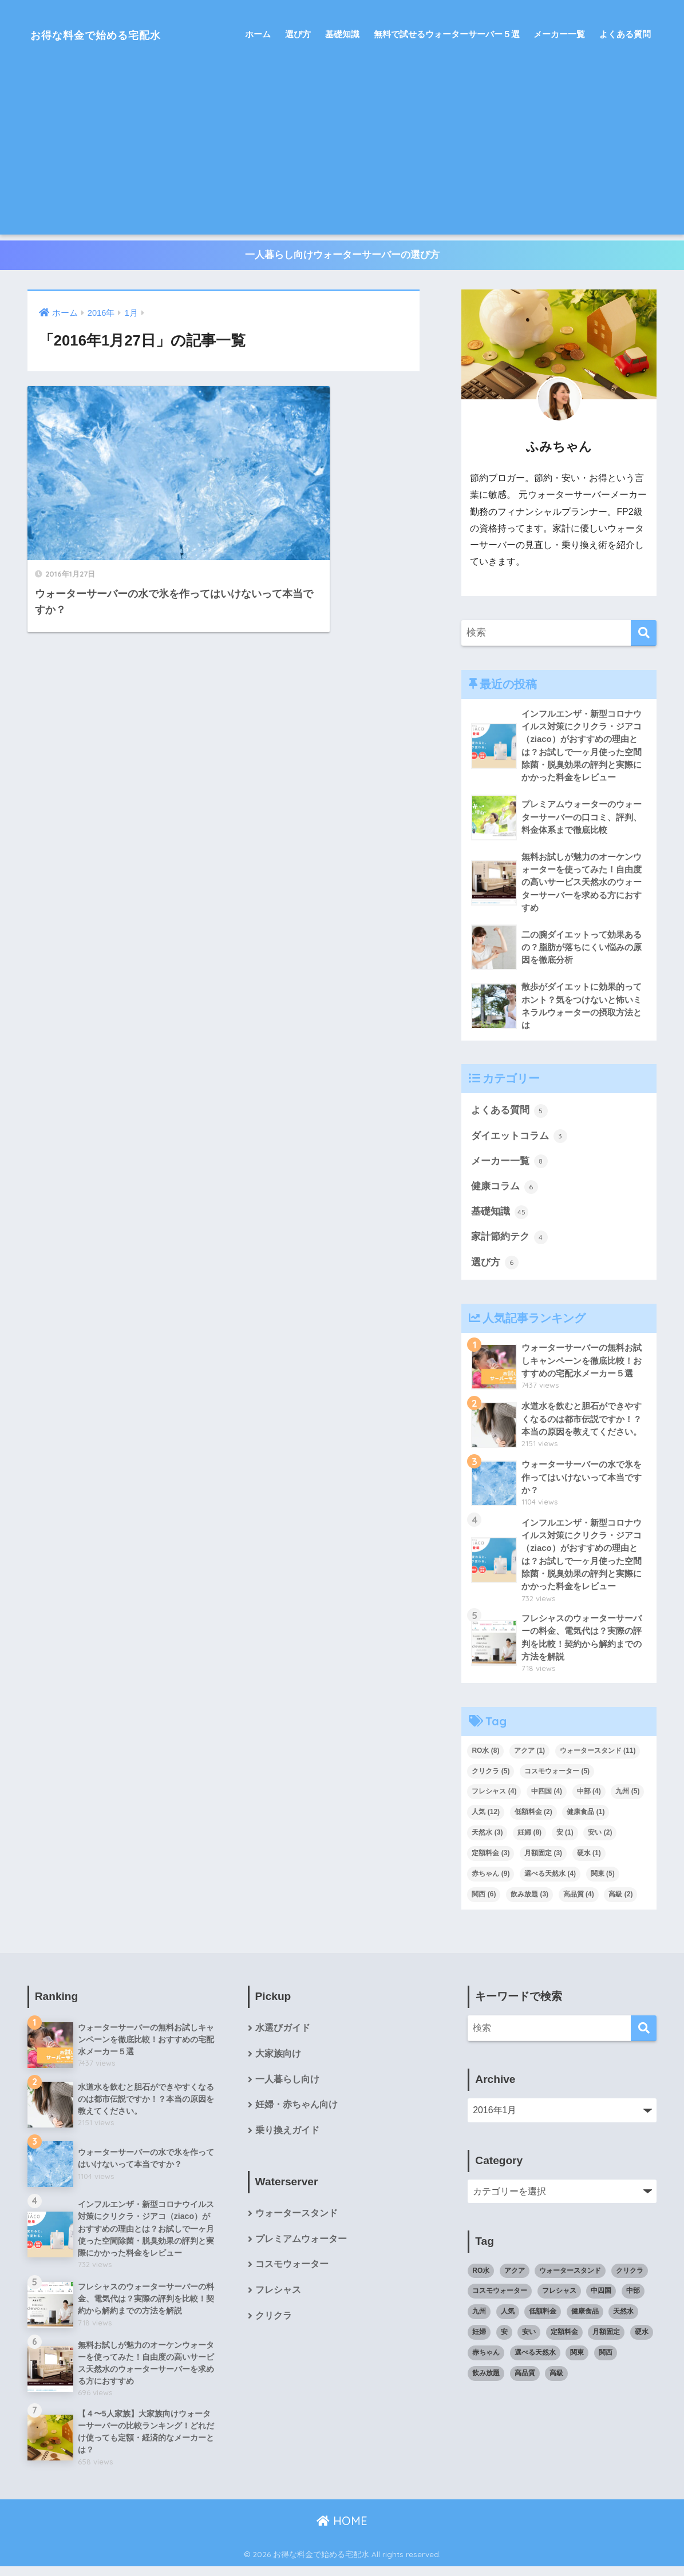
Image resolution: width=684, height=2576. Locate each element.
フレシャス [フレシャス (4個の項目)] (494, 1799)
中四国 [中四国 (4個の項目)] (546, 1799)
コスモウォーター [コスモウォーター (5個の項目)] (557, 1778)
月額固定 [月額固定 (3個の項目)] (543, 1860)
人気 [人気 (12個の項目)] (486, 1819)
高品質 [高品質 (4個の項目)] (578, 1901)
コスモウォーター (292, 2273)
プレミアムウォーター (301, 2247)
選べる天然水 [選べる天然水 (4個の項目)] (550, 1880)
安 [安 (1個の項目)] (565, 1839)
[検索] (644, 633)
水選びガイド (282, 2035)
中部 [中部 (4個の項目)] (589, 1799)
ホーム (258, 34)
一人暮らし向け (287, 2087)
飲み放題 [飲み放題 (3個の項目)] (529, 1901)
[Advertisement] (342, 154)
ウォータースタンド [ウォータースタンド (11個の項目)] (598, 1757)
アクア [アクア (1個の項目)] (529, 1757)
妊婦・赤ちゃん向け (296, 2113)
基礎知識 (342, 34)
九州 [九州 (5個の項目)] (627, 1799)
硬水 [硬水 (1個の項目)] (589, 1860)
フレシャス (278, 2299)
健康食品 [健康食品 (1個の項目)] (585, 1819)
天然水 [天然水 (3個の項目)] (487, 1839)
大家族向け (278, 2061)
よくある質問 (625, 34)
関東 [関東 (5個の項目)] (603, 1880)
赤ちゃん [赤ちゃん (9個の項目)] (490, 1880)
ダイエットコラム (519, 1139)
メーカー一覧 (559, 34)
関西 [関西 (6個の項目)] (484, 1901)
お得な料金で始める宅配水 (114, 34)
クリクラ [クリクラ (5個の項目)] (490, 1778)
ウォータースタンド (296, 2221)
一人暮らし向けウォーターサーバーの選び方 (342, 255)
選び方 (298, 34)
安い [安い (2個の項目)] (600, 1839)
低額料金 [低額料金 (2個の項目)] (533, 1819)
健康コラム (504, 1190)
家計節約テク (509, 1242)
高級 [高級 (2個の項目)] (620, 1901)
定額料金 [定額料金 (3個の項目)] (490, 1860)
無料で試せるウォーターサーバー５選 (447, 34)
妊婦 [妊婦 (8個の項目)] (529, 1839)
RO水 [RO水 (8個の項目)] (485, 1757)
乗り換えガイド (287, 2139)
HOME (342, 2530)
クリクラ (273, 2325)
